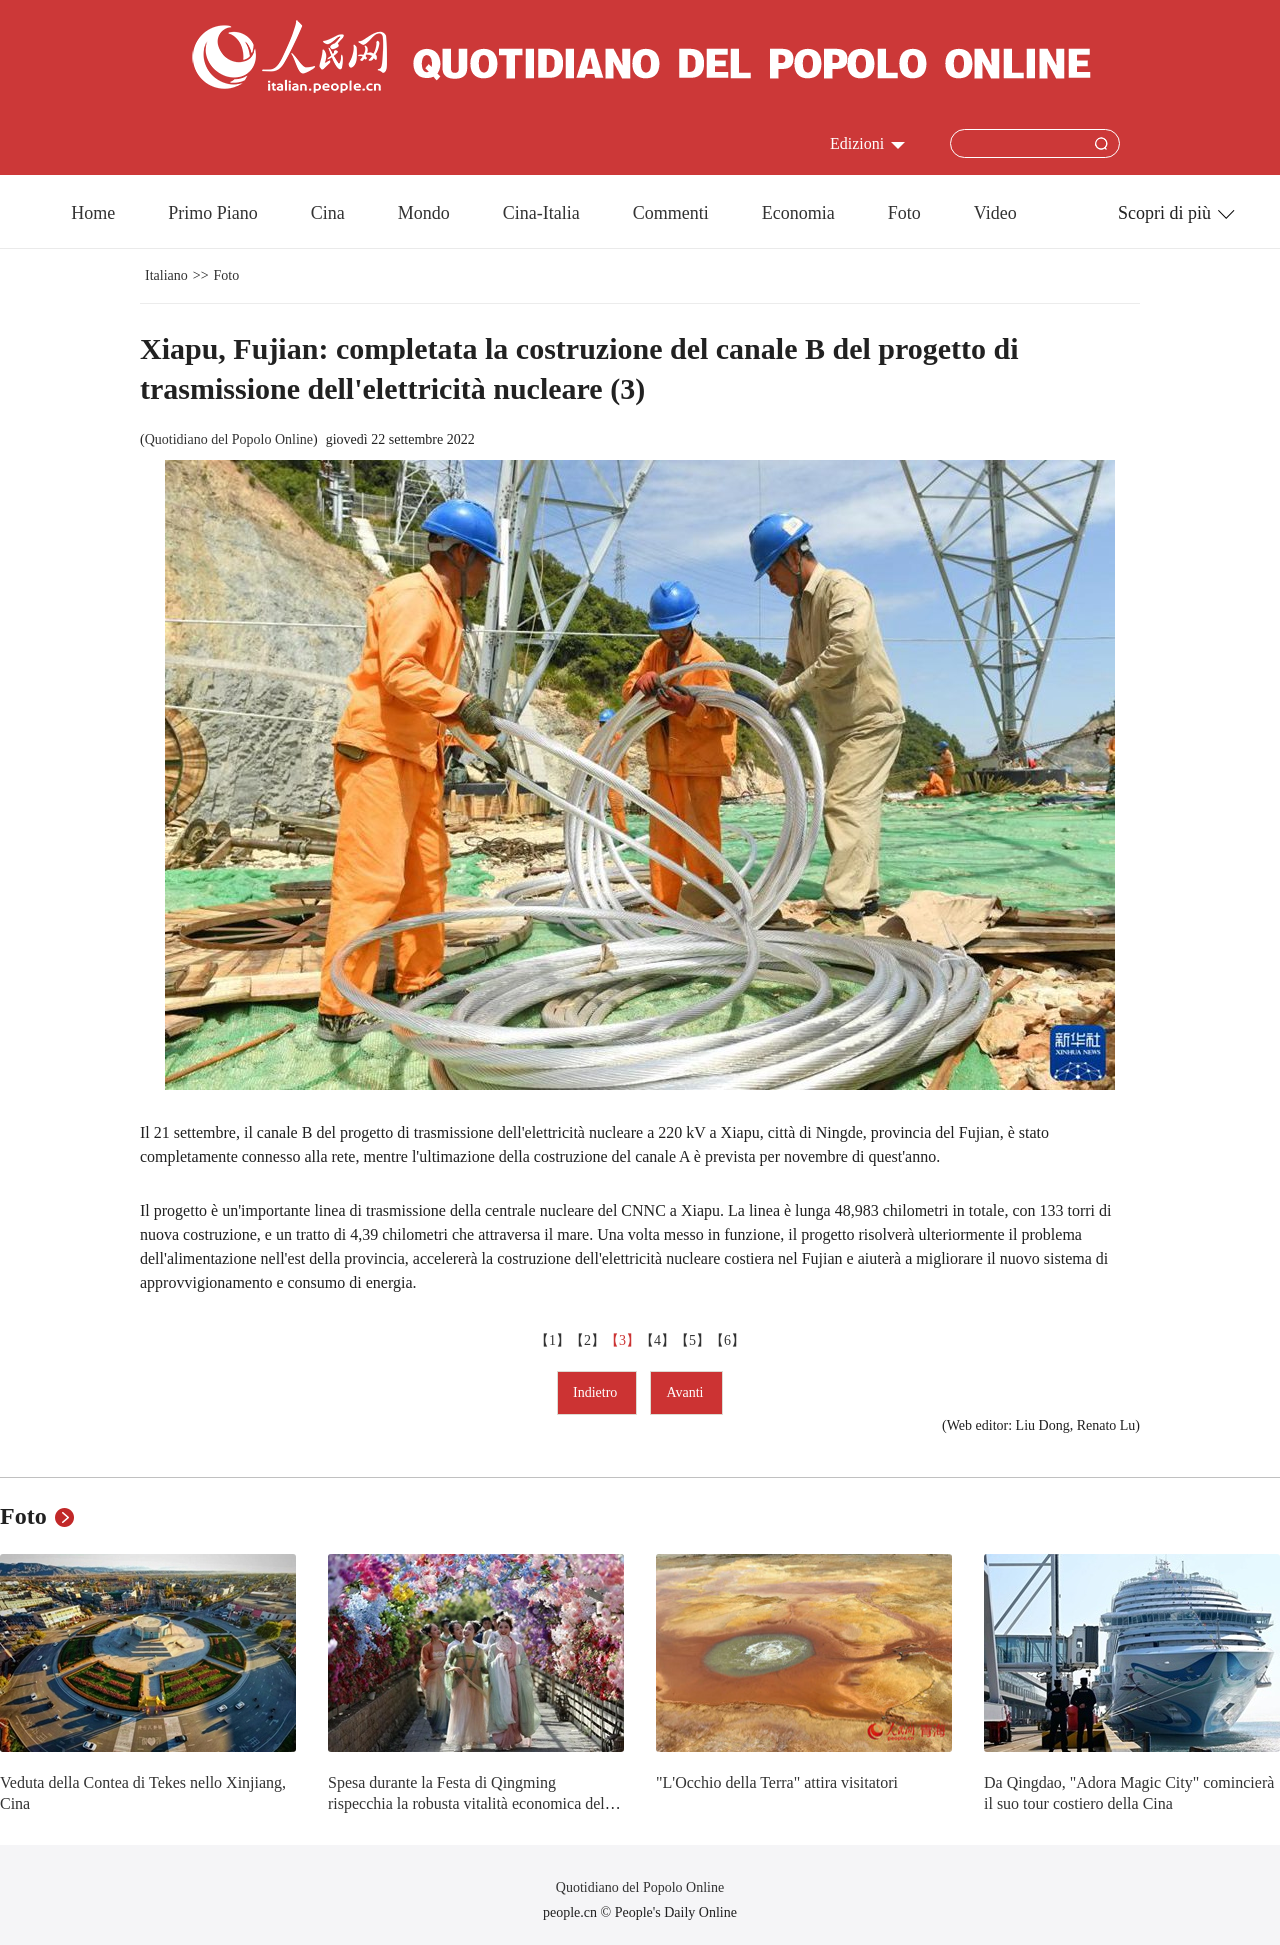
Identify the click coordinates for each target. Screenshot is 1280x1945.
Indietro (597, 1392)
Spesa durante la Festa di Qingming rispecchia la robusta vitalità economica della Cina (472, 1804)
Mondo (424, 213)
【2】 (587, 1340)
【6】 (727, 1340)
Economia (798, 213)
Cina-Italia (541, 213)
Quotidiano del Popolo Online (229, 439)
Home (93, 213)
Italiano (166, 275)
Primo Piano (213, 213)
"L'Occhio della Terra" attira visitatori (777, 1782)
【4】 (657, 1340)
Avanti (686, 1392)
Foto (904, 213)
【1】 (552, 1340)
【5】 (692, 1340)
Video (995, 213)
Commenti (671, 213)
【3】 (622, 1340)
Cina (328, 213)
